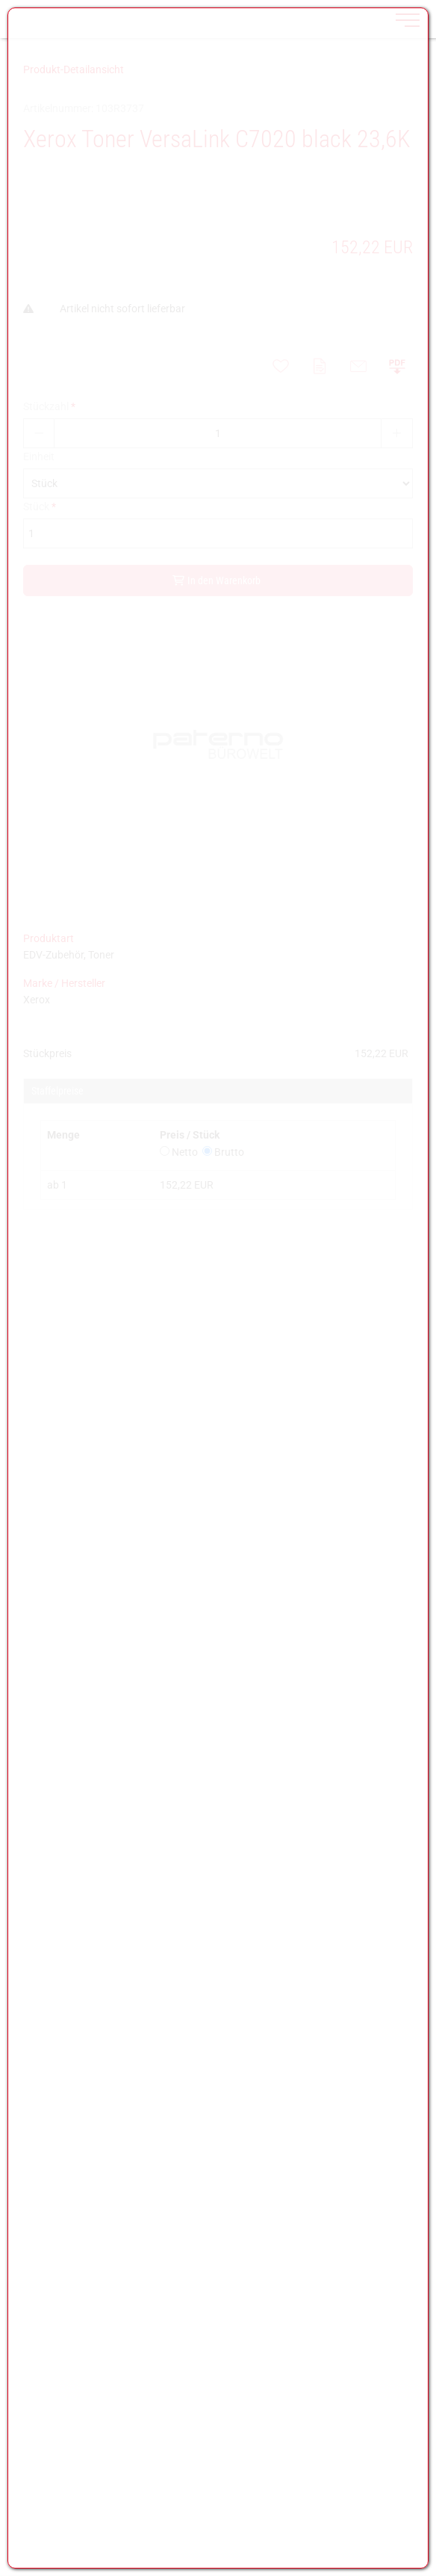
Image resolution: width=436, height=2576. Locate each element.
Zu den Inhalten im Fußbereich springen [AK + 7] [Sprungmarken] (0, 0)
